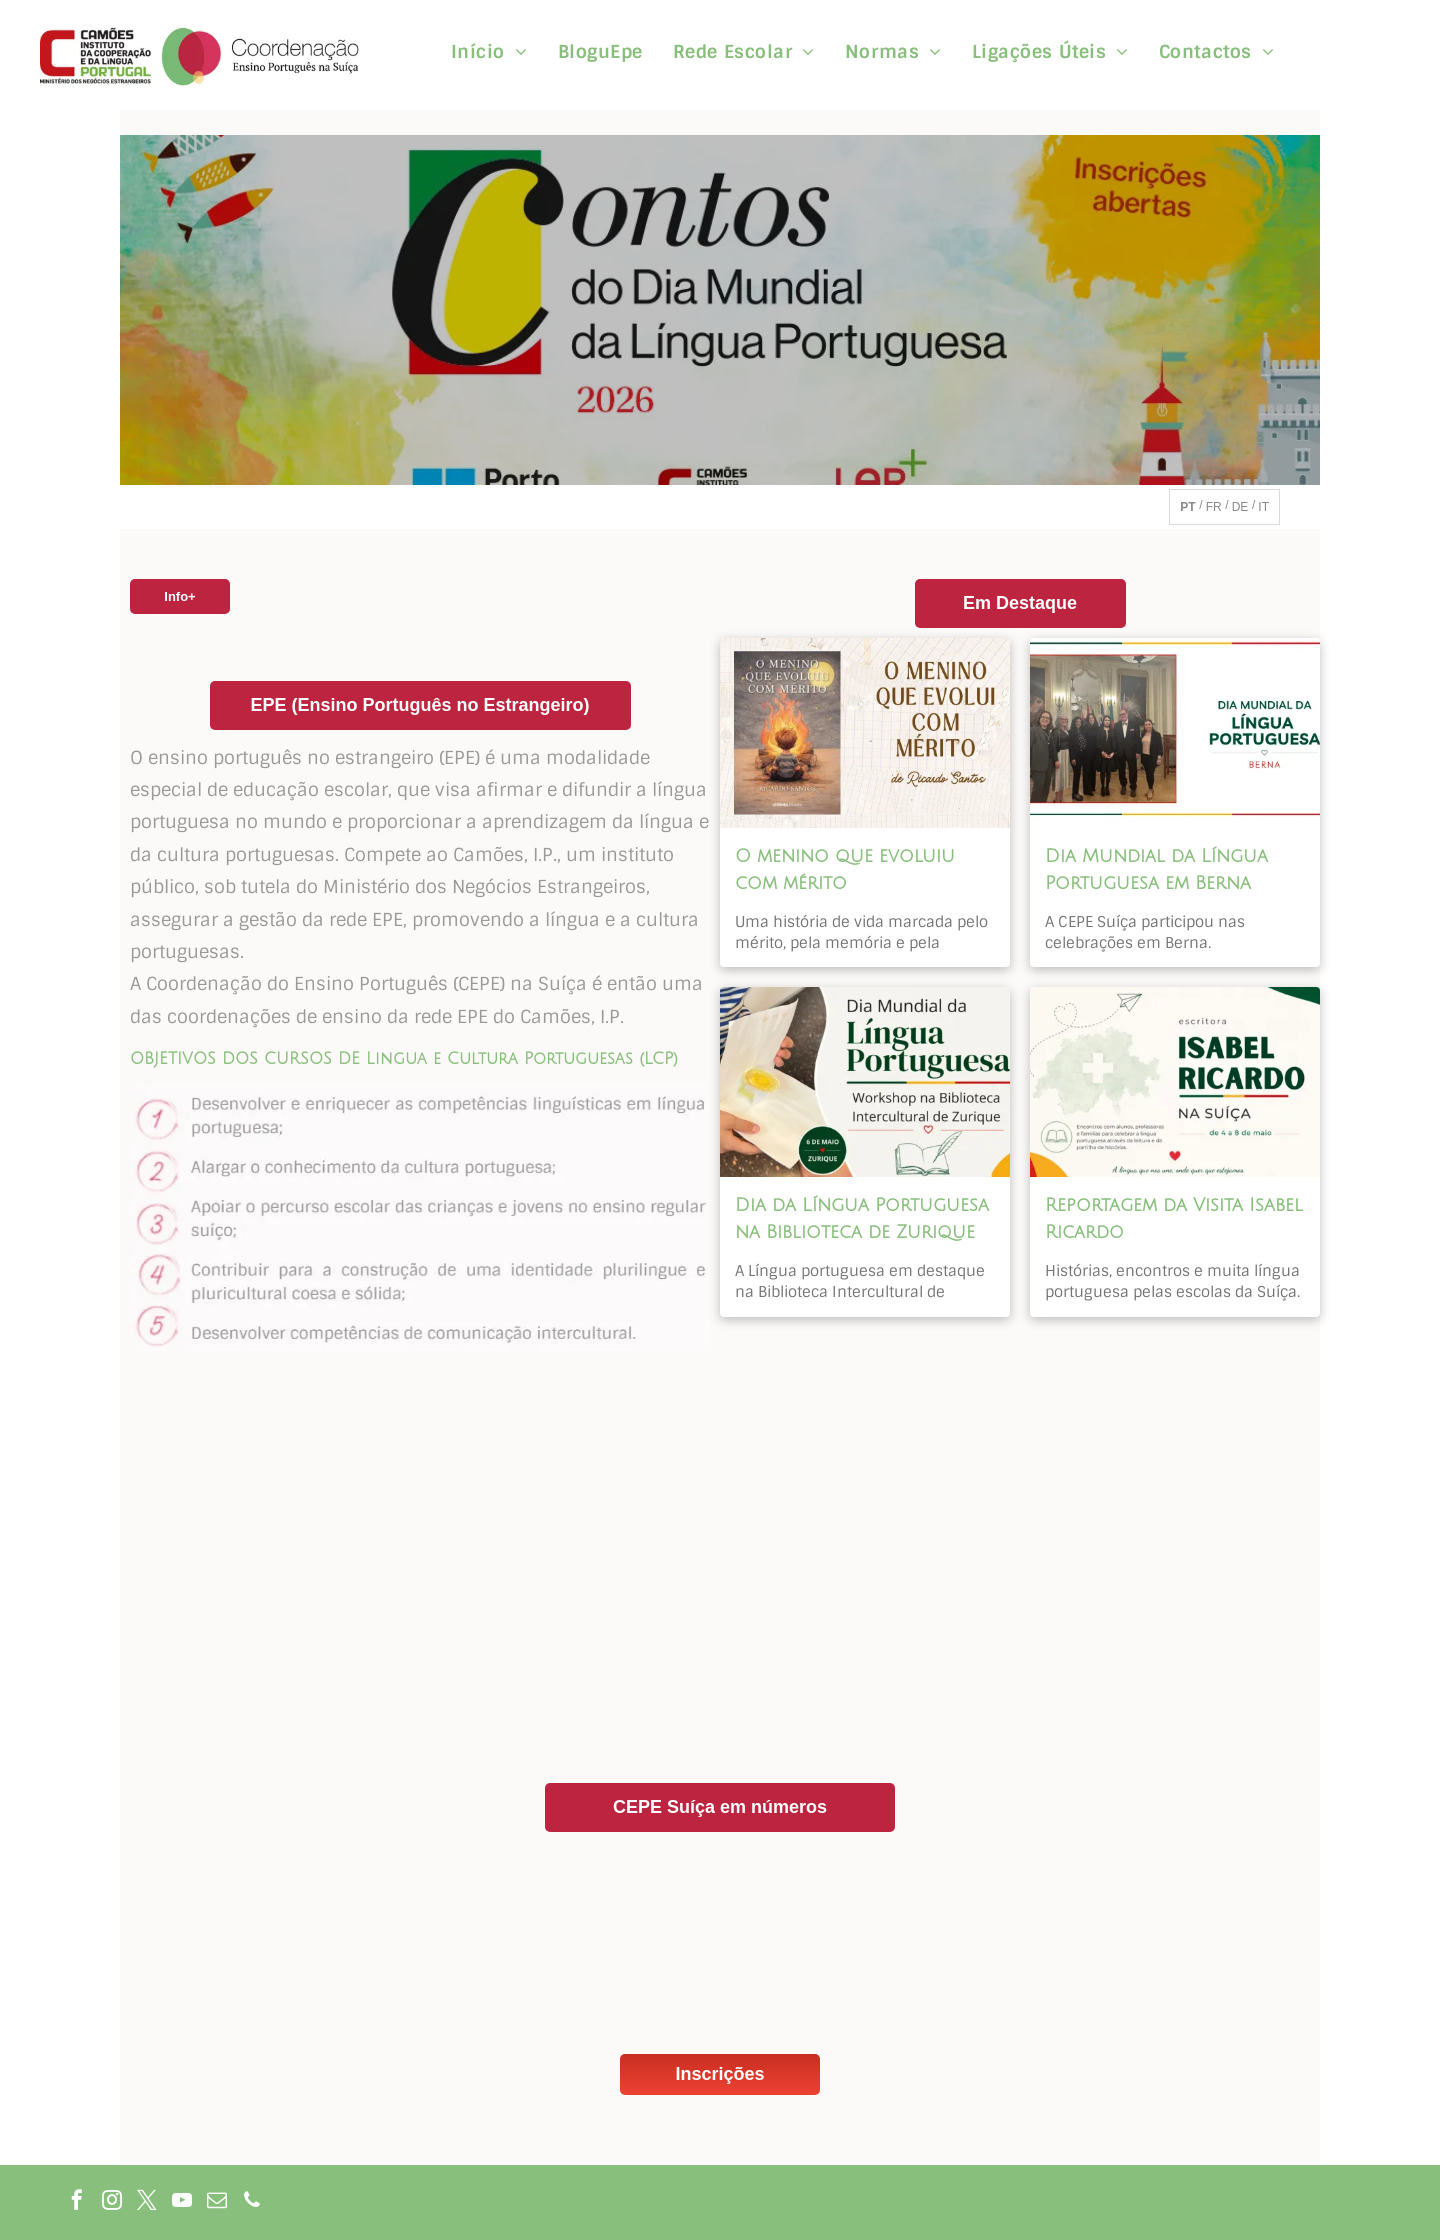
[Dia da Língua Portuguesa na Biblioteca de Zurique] (865, 1082)
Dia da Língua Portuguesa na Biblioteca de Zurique (862, 1218)
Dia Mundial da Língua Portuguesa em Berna (1156, 869)
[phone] (252, 2202)
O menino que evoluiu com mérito (845, 869)
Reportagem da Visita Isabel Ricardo (1174, 1218)
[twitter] (147, 2202)
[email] (217, 2202)
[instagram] (112, 2202)
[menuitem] (489, 52)
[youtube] (182, 2202)
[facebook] (77, 2202)
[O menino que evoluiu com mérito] (865, 733)
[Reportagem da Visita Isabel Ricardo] (1175, 1082)
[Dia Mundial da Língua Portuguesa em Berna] (1175, 733)
